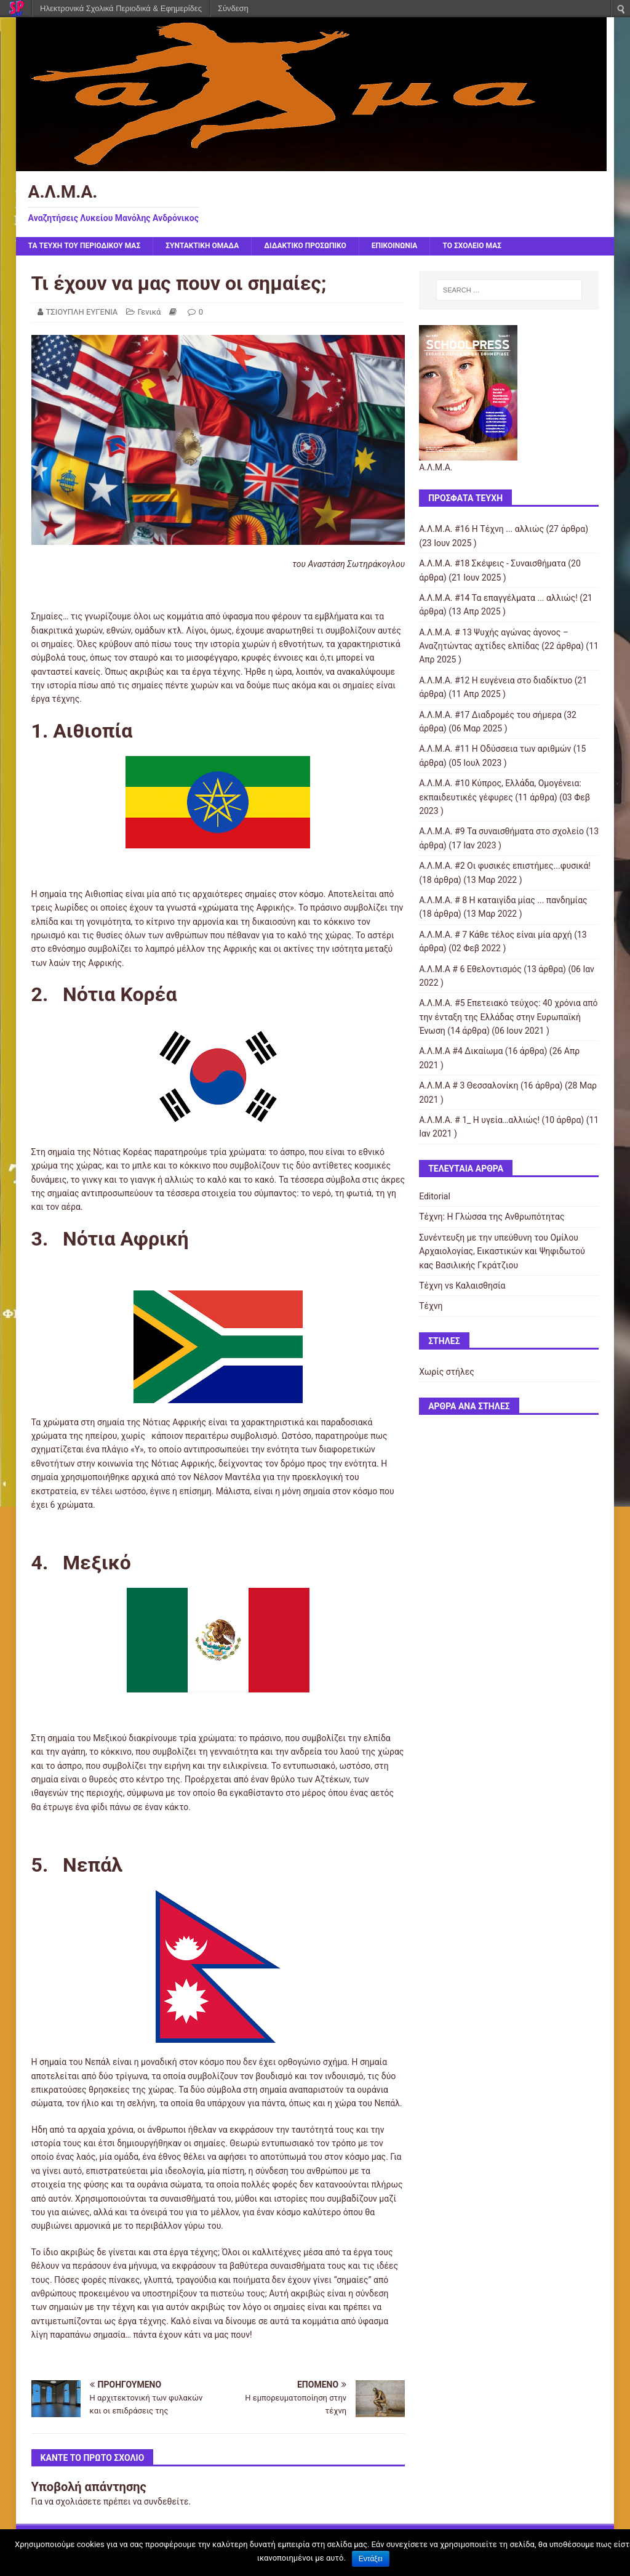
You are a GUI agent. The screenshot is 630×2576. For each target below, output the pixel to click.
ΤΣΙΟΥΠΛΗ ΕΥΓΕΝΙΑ (82, 311)
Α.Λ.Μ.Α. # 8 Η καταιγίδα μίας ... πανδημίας (503, 900)
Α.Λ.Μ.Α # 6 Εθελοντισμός (470, 969)
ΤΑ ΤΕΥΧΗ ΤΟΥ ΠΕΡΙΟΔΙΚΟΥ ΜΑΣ (84, 245)
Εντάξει (371, 2558)
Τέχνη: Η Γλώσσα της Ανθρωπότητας (491, 1217)
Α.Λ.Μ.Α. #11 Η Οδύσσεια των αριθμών (495, 749)
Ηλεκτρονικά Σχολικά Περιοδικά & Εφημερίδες (121, 8)
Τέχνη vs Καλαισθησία (462, 1285)
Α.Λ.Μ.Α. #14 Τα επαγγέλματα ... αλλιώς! (498, 598)
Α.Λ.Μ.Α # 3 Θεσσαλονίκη (468, 1085)
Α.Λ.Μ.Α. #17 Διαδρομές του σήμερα (490, 715)
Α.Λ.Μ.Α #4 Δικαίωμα (461, 1051)
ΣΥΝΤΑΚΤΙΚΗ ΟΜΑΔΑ (202, 245)
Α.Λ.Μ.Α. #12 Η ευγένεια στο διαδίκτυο (495, 680)
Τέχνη (430, 1306)
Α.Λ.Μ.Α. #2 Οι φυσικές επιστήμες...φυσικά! (505, 866)
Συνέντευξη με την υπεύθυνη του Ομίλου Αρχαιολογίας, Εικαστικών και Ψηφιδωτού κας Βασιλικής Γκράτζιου (502, 1251)
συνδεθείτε (166, 2501)
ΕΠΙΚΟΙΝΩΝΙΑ (395, 245)
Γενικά (149, 311)
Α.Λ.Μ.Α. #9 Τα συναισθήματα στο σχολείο (501, 831)
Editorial (434, 1196)
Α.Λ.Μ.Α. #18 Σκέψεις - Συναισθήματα (492, 563)
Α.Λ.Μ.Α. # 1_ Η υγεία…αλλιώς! (479, 1120)
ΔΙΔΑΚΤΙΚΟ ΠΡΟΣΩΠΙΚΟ (305, 245)
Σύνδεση (233, 8)
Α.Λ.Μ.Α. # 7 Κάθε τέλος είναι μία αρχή (495, 935)
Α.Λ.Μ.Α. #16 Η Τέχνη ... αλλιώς (481, 529)
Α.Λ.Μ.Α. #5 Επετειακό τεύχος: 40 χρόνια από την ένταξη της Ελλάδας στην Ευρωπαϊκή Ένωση (508, 1017)
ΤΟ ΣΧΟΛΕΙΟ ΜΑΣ (471, 245)
